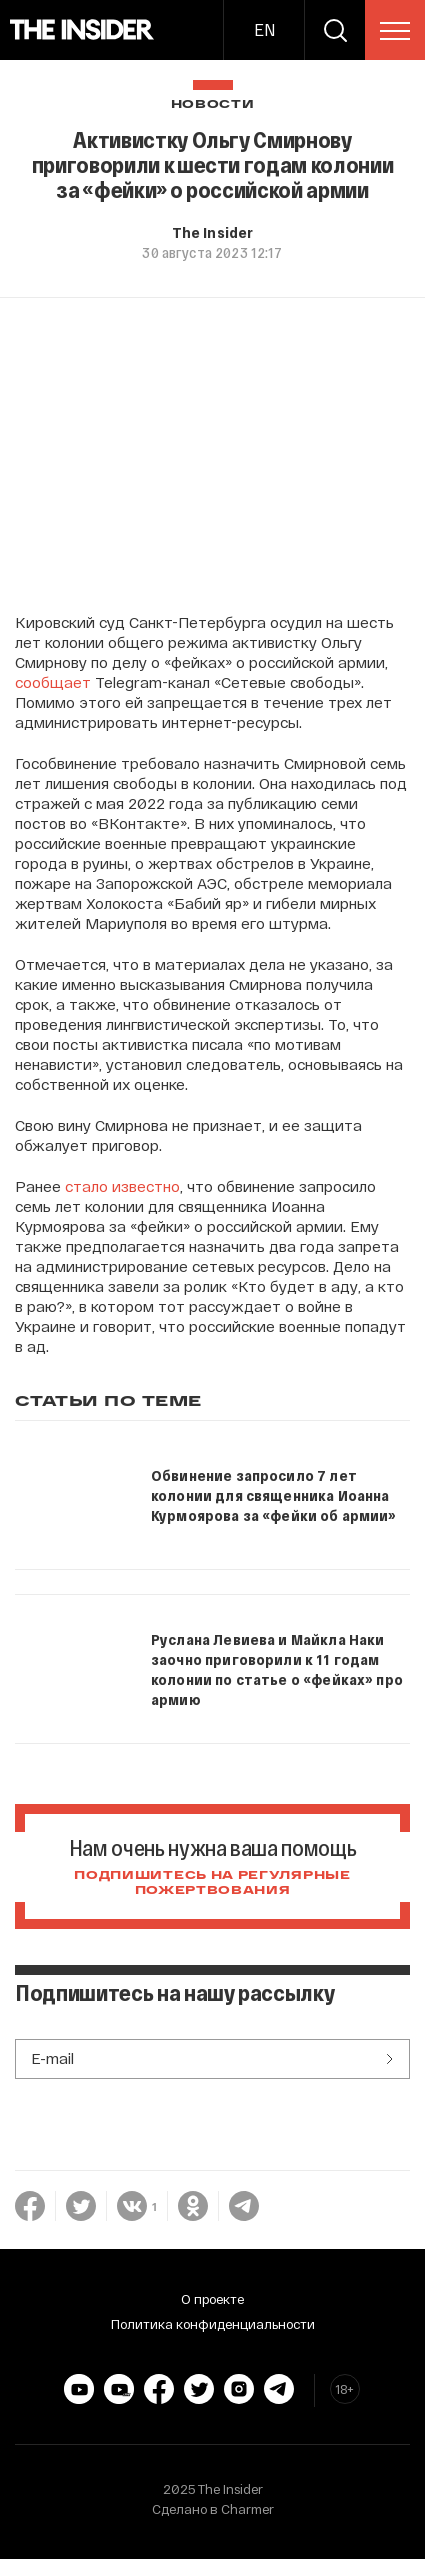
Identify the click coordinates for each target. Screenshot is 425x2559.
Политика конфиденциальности (213, 2324)
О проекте (212, 2299)
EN (264, 29)
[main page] (82, 30)
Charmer (247, 2509)
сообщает (53, 682)
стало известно (122, 1186)
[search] (335, 30)
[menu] (395, 31)
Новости (213, 104)
